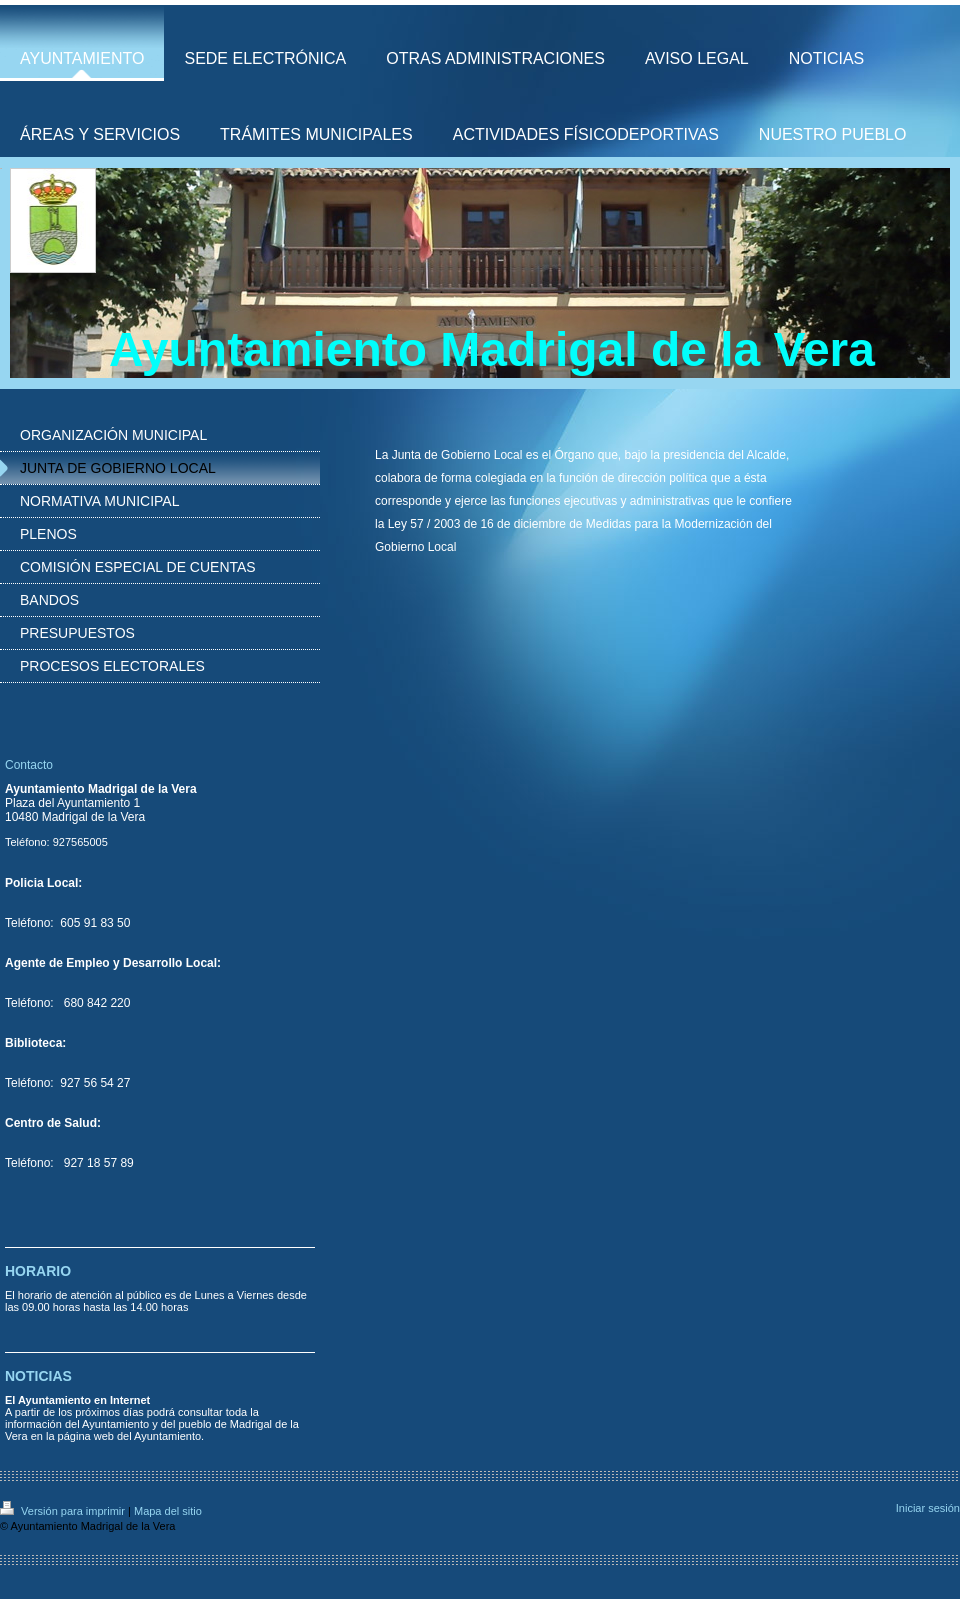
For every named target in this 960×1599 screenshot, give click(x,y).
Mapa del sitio (168, 1511)
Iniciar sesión (928, 1508)
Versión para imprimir (64, 1511)
